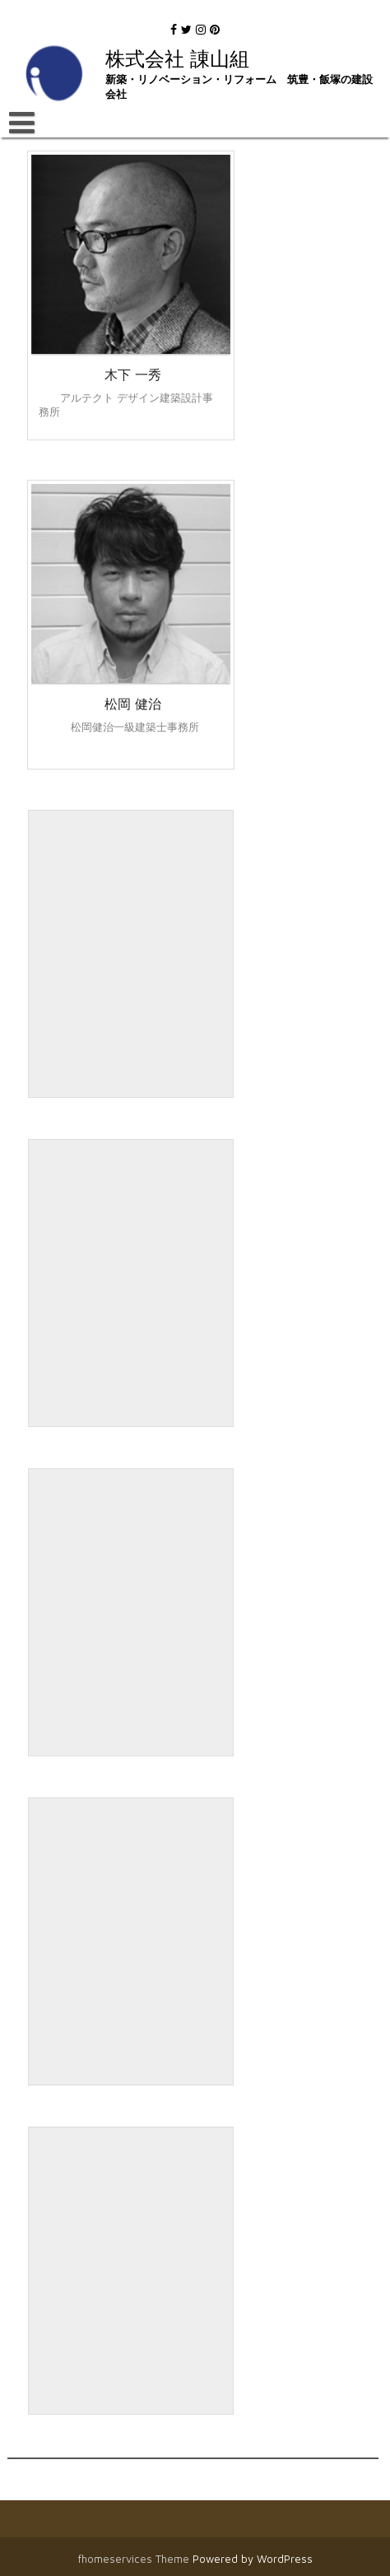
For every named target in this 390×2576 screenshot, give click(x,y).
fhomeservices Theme (135, 2558)
